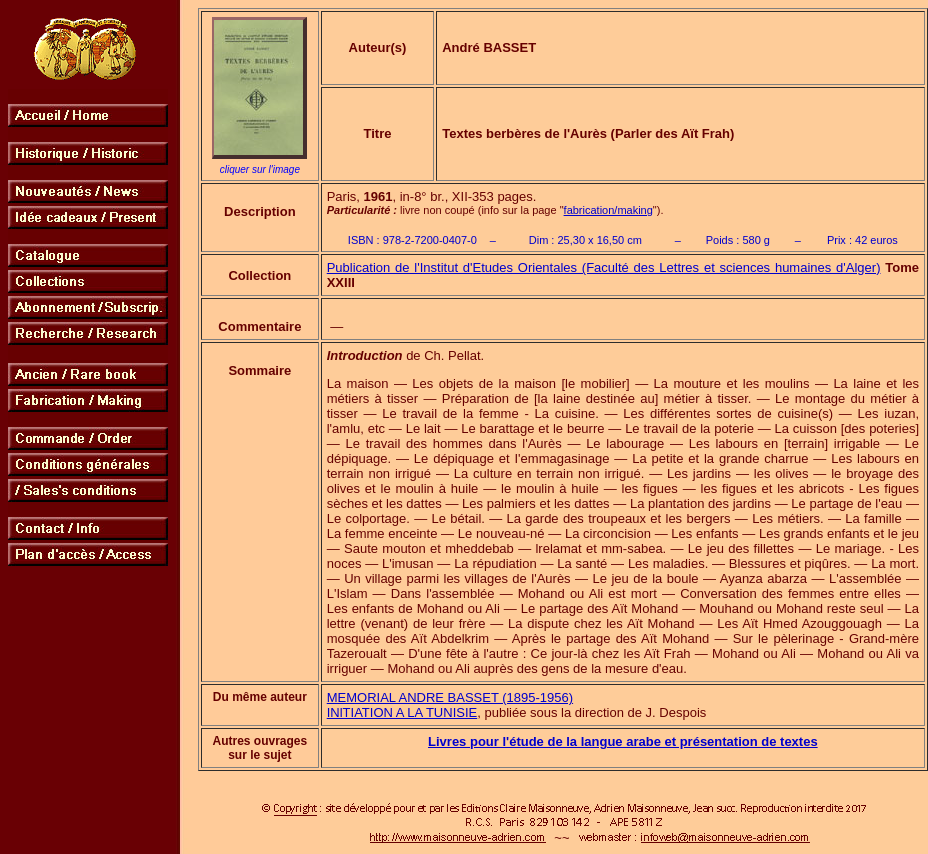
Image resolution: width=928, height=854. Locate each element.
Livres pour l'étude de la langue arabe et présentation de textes (623, 741)
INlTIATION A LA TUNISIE (402, 712)
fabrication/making (608, 210)
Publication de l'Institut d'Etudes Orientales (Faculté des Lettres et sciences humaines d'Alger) (604, 267)
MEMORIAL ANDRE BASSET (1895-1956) (450, 697)
